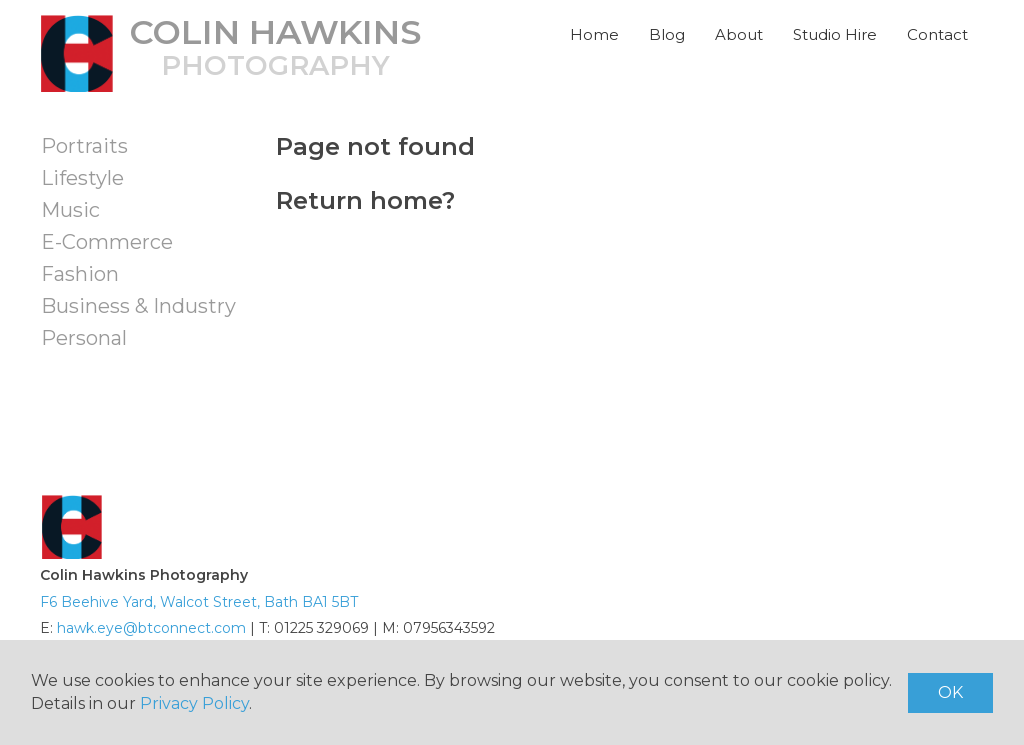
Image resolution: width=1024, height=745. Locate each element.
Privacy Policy (194, 703)
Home (594, 34)
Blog (667, 34)
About (739, 34)
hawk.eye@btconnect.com (151, 628)
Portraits (84, 146)
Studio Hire (835, 34)
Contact (937, 34)
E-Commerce (107, 242)
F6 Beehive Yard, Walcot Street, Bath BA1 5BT (199, 602)
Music (70, 210)
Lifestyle (82, 178)
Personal (84, 338)
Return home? (365, 200)
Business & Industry (138, 306)
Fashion (80, 274)
